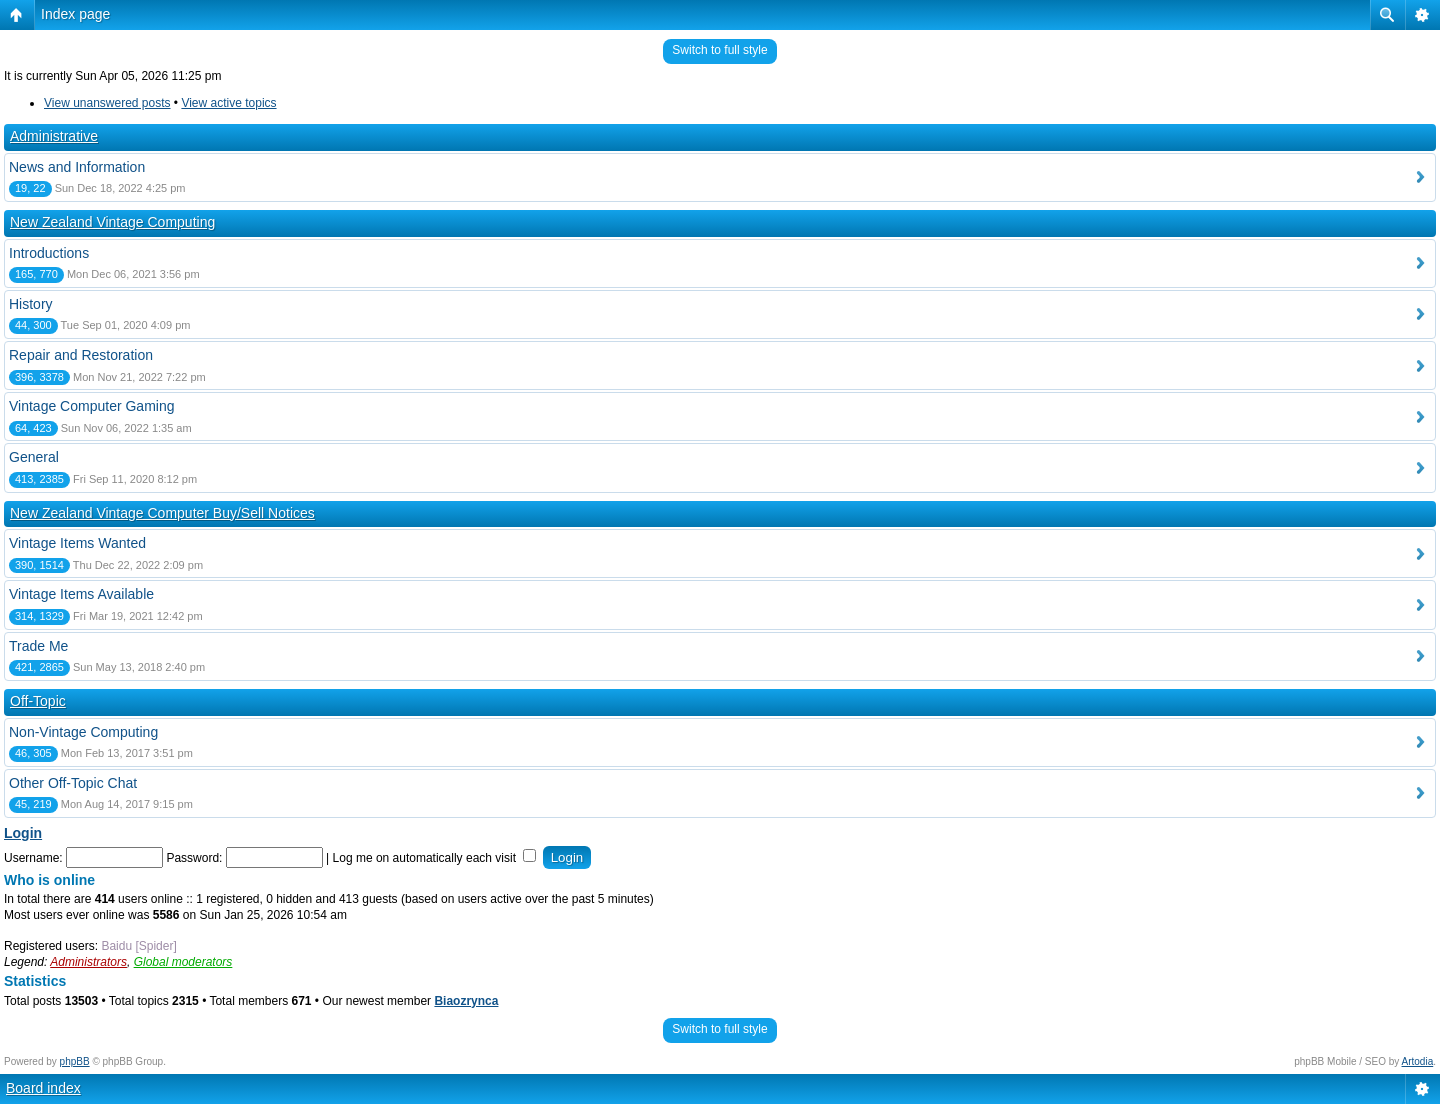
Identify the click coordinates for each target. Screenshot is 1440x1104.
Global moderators (183, 962)
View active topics (228, 103)
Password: (194, 858)
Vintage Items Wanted (77, 543)
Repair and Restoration (81, 355)
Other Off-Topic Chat (73, 783)
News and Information (77, 167)
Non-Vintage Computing (83, 732)
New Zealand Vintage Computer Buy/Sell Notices (162, 513)
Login (23, 833)
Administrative (54, 136)
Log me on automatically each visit (435, 858)
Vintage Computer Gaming (92, 406)
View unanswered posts (107, 103)
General (34, 457)
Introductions (49, 253)
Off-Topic (38, 701)
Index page (75, 14)
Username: (33, 858)
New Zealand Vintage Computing (112, 222)
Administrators (88, 962)
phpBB (75, 1061)
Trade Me (38, 646)
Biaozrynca (466, 1001)
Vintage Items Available (81, 594)
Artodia (1418, 1061)
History (31, 304)
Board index (43, 1088)
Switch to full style (719, 50)
